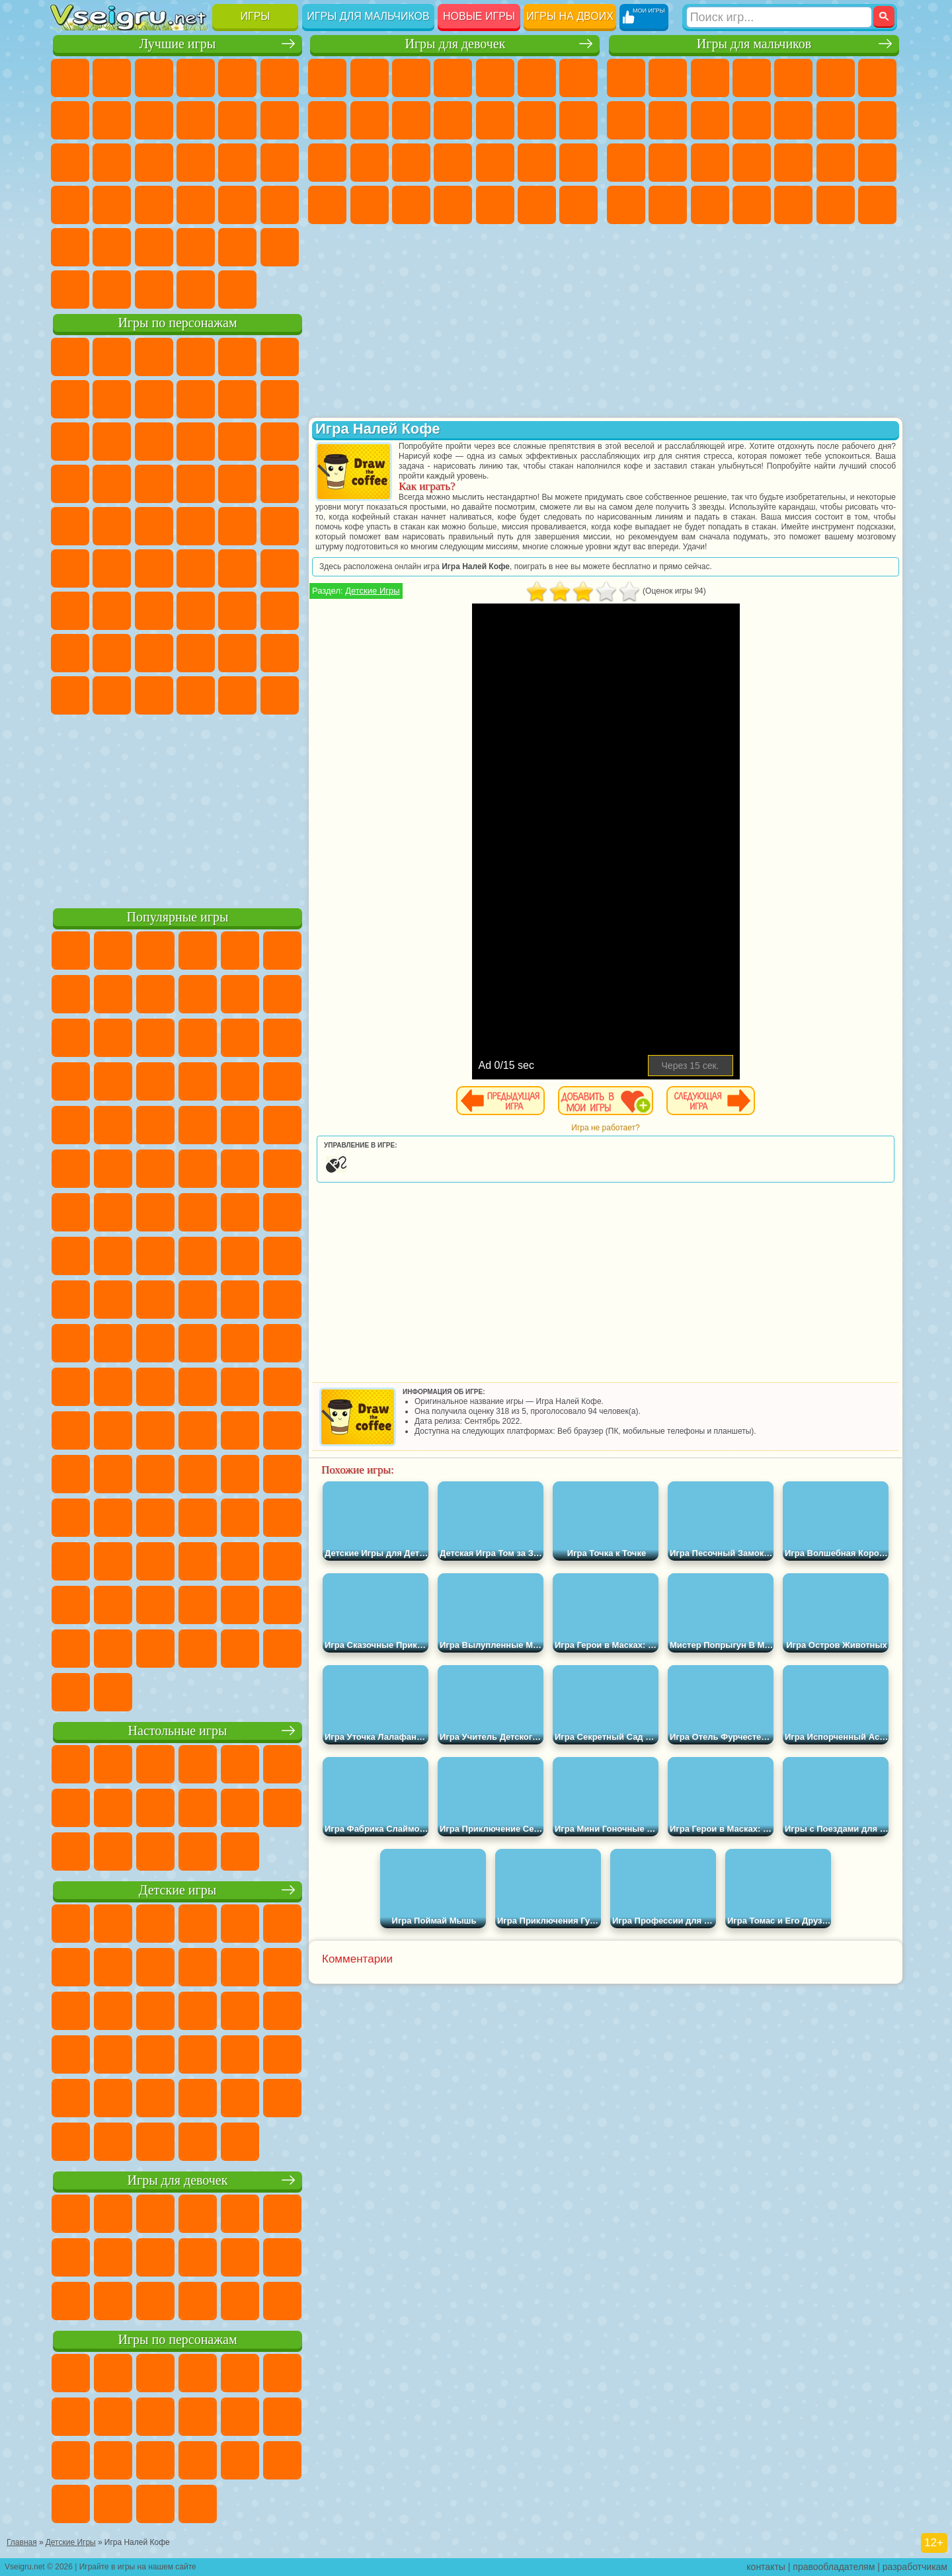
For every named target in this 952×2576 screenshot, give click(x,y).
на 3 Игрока (112, 247)
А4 (70, 611)
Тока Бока (154, 653)
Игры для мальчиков (368, 16)
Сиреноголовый (154, 568)
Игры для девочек (455, 44)
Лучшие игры (177, 44)
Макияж (578, 162)
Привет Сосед (70, 653)
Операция (537, 162)
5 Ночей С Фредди (279, 357)
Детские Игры (196, 78)
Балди (112, 611)
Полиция (710, 162)
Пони (327, 78)
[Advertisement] (177, 809)
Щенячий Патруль (154, 357)
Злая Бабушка (237, 399)
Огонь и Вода (411, 78)
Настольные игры (177, 1731)
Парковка (626, 78)
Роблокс (237, 611)
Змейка (279, 205)
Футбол (668, 78)
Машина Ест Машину (877, 162)
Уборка (495, 205)
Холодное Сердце (411, 120)
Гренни (154, 611)
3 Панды (237, 441)
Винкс (578, 205)
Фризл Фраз (70, 526)
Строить (196, 289)
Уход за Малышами (411, 205)
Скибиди (154, 695)
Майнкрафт (877, 78)
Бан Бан (112, 695)
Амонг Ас (196, 568)
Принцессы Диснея (327, 205)
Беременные (369, 162)
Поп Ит (112, 120)
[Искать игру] (779, 17)
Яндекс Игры (70, 120)
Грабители (835, 162)
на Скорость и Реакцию (196, 205)
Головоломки (70, 247)
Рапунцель (411, 162)
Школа (237, 247)
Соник (112, 484)
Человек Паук (279, 484)
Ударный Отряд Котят (196, 484)
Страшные (70, 162)
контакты (765, 2566)
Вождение (70, 289)
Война (154, 289)
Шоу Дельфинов (196, 441)
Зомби (793, 78)
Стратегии (710, 78)
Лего (279, 399)
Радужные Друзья (112, 653)
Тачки (279, 441)
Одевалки (495, 120)
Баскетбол (279, 247)
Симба (237, 653)
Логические (112, 162)
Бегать (835, 205)
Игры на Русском (237, 162)
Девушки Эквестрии (369, 78)
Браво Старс (237, 568)
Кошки (453, 120)
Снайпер (626, 162)
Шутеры (793, 205)
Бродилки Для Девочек (578, 78)
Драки (835, 120)
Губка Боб (112, 357)
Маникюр (495, 162)
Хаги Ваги (196, 611)
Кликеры (154, 162)
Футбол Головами (112, 289)
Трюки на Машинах (237, 205)
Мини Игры (154, 205)
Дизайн (453, 205)
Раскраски (327, 120)
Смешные (237, 120)
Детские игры (177, 1890)
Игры (255, 16)
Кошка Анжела (369, 120)
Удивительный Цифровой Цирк (279, 695)
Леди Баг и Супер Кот (196, 399)
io (279, 120)
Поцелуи (578, 120)
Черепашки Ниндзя (668, 120)
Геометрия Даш (154, 120)
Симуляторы (154, 78)
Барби (453, 78)
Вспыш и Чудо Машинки (70, 484)
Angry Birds (112, 441)
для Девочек (112, 78)
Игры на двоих (570, 16)
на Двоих (237, 78)
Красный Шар (112, 399)
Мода (369, 205)
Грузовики (793, 120)
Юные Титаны (279, 526)
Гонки (877, 120)
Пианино (537, 205)
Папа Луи (327, 162)
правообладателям (834, 2566)
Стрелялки (877, 205)
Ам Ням (154, 441)
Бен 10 (668, 205)
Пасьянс (196, 162)
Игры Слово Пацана (279, 653)
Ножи (279, 162)
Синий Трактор (70, 568)
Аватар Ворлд (196, 653)
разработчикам (915, 2566)
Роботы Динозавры (752, 162)
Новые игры (479, 16)
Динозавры (70, 205)
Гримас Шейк (196, 695)
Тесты (495, 78)
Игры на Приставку (237, 289)
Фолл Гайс (112, 568)
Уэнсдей (70, 695)
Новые (70, 78)
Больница (453, 162)
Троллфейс (154, 399)
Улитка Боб (70, 399)
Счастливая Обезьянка (196, 526)
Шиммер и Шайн (154, 526)
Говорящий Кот (196, 357)
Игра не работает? (605, 1127)
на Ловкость (279, 78)
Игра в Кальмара (279, 568)
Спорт (196, 120)
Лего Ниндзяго (237, 357)
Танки (752, 78)
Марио (237, 484)
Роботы (668, 162)
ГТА (626, 205)
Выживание (793, 162)
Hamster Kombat (237, 695)
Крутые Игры (196, 247)
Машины (626, 120)
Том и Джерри (237, 526)
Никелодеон (154, 247)
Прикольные (112, 205)
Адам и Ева (112, 526)
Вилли (70, 357)
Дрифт (710, 205)
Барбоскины (154, 484)
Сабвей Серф (70, 441)
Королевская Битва (835, 78)
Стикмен (752, 120)
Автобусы (752, 205)
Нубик (279, 611)
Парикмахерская (537, 120)
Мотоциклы (710, 120)
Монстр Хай (537, 78)
